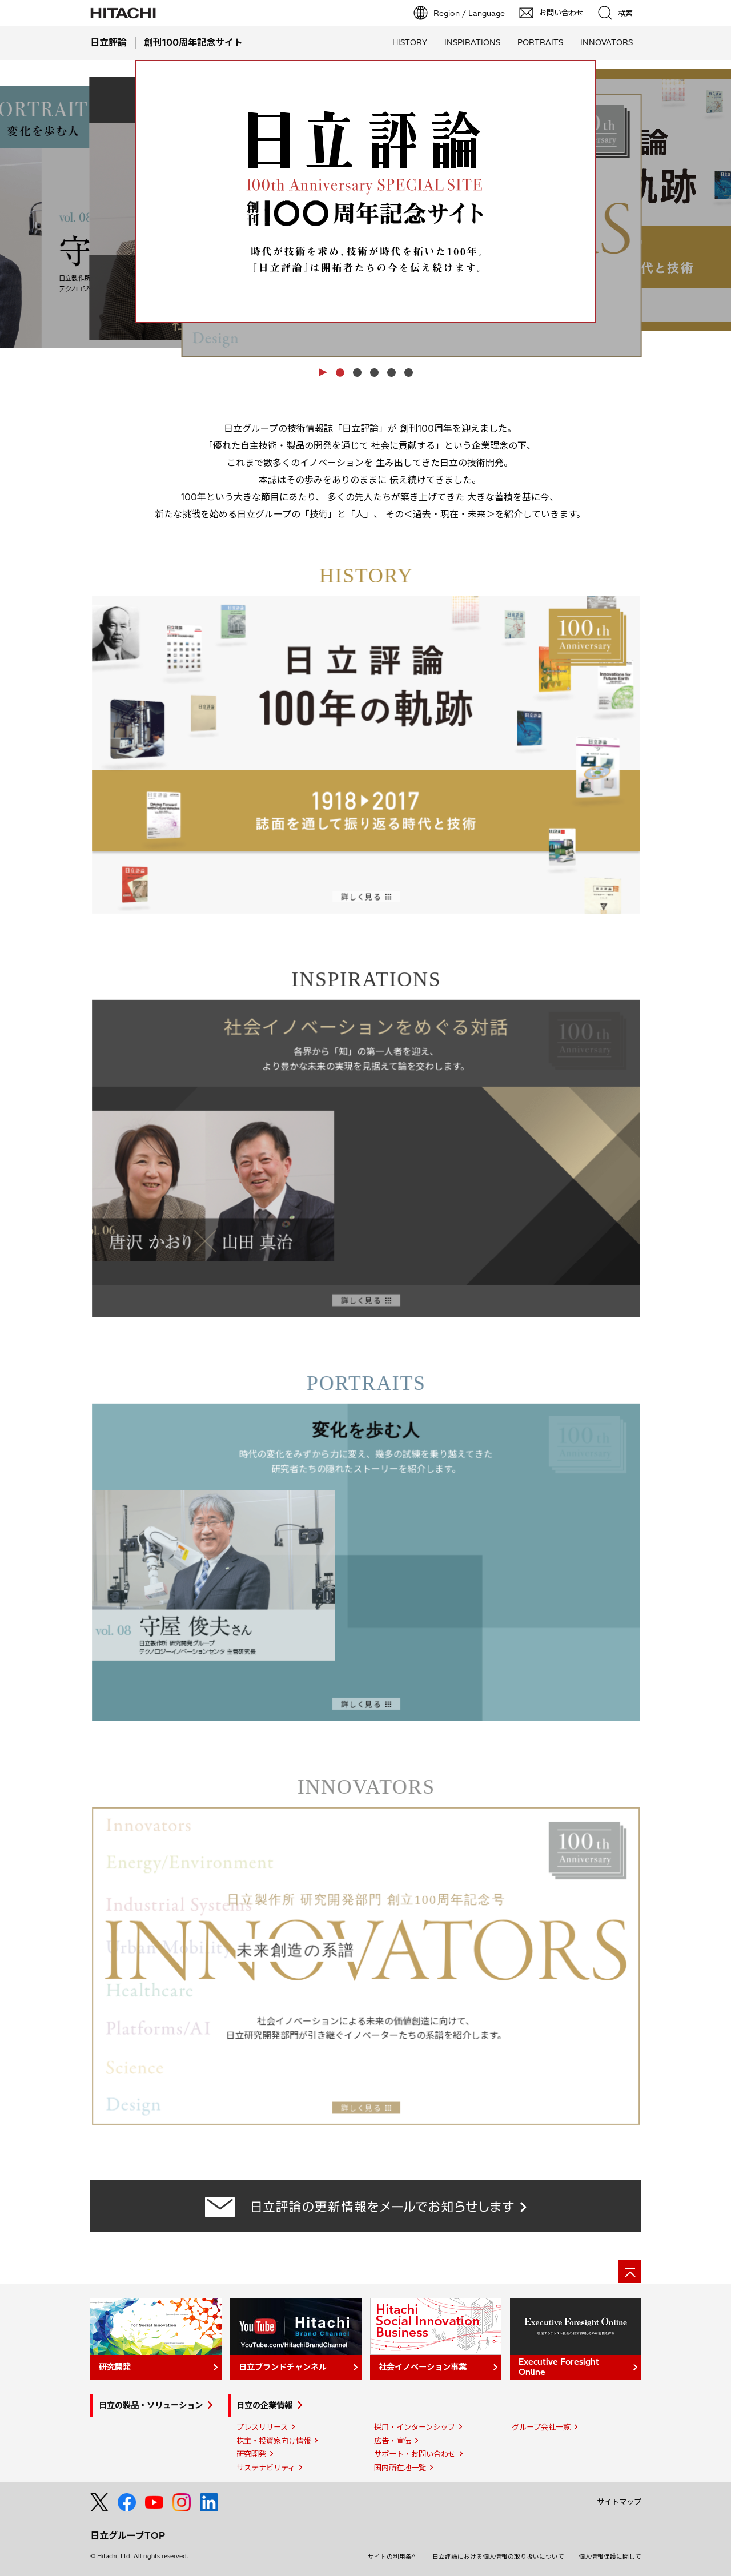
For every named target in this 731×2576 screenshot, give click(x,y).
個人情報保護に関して (610, 2557)
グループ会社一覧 (541, 2427)
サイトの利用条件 (393, 2557)
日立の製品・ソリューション (151, 2405)
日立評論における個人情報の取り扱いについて (498, 2557)
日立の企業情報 (264, 2405)
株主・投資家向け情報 (273, 2440)
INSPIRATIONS (472, 42)
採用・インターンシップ (414, 2427)
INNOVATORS (606, 42)
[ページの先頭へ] (629, 2271)
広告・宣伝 (392, 2440)
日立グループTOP (127, 2535)
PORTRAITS (540, 42)
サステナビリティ (265, 2467)
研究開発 (251, 2453)
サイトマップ (619, 2501)
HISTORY (409, 42)
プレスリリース (262, 2427)
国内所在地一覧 (400, 2467)
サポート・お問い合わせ (415, 2453)
